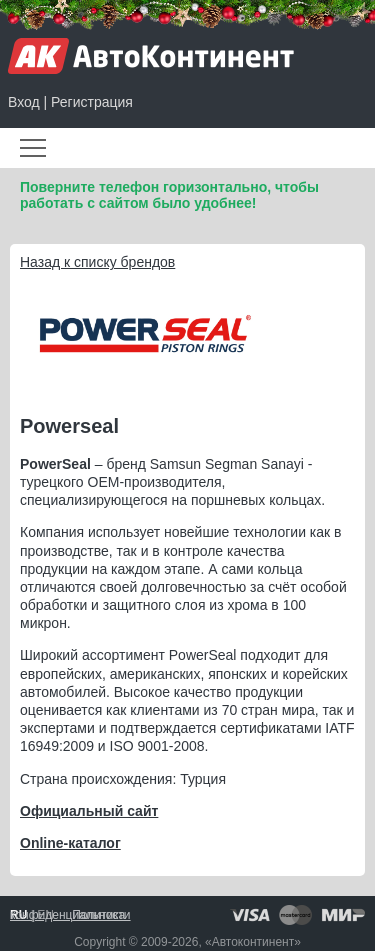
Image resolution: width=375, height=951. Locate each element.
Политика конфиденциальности (70, 915)
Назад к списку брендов (97, 262)
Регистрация (92, 102)
